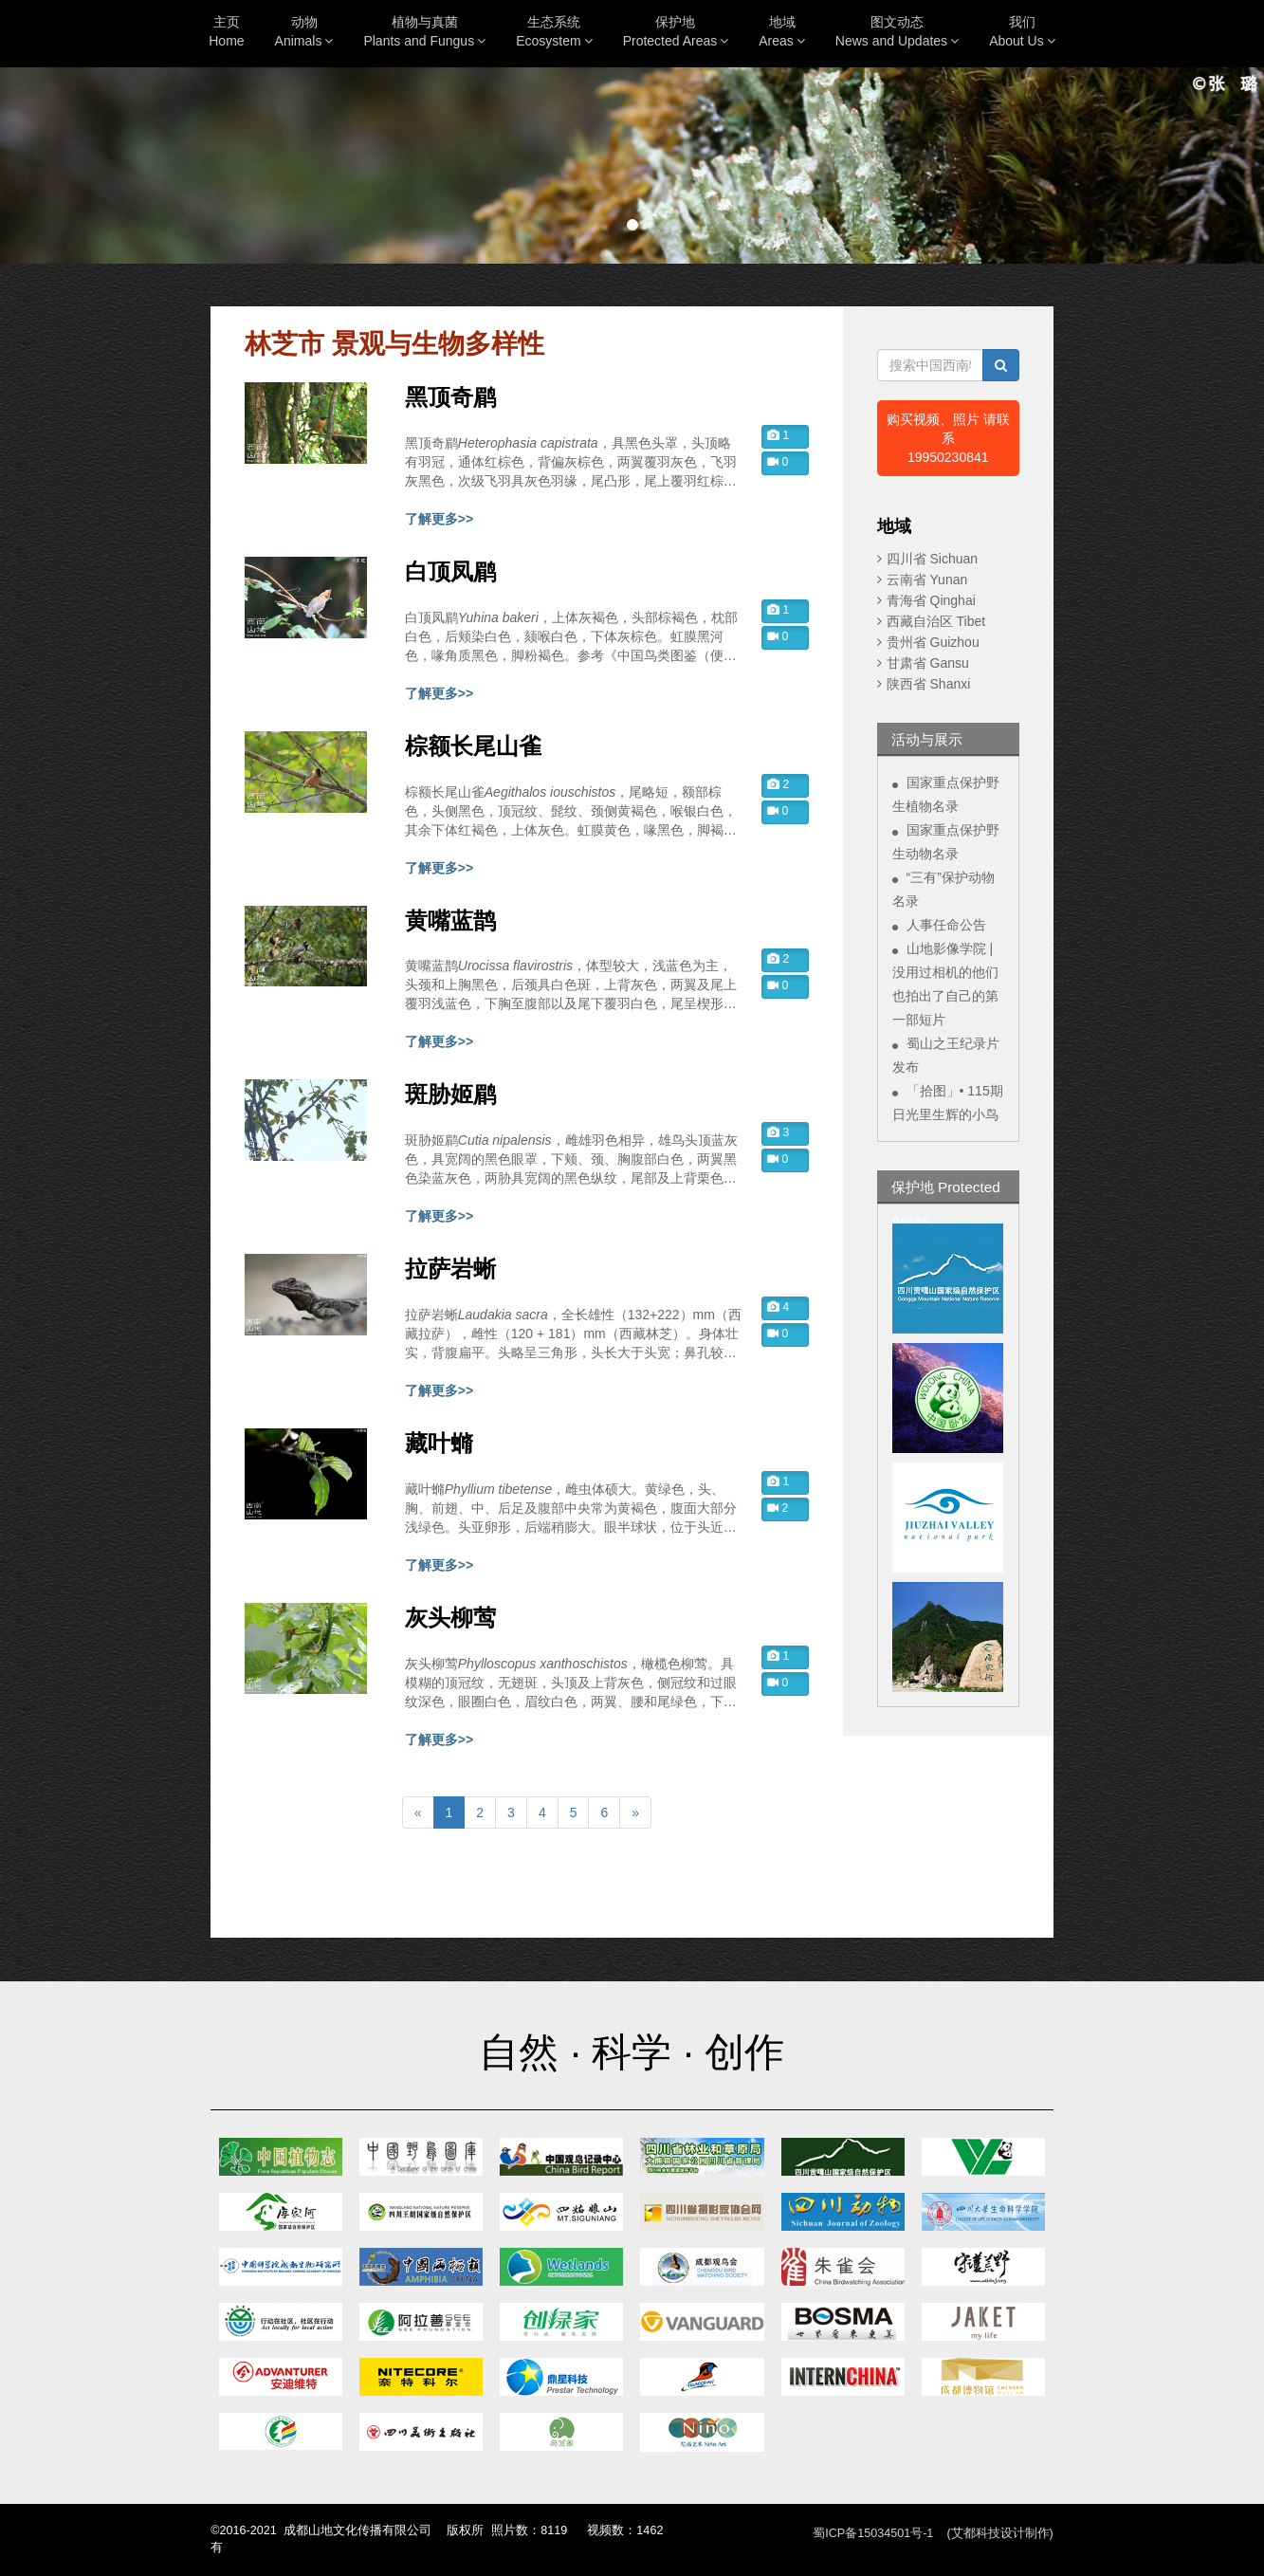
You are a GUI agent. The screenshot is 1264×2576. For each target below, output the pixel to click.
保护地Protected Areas (676, 31)
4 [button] (778, 1307)
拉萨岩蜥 (450, 1269)
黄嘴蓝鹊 (450, 921)
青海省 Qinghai (931, 600)
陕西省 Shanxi (929, 683)
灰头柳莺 (450, 1618)
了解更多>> (439, 518)
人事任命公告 (946, 924)
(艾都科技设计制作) (999, 2533)
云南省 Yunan (927, 579)
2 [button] (778, 784)
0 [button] (777, 462)
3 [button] (778, 1132)
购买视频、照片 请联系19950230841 (948, 438)
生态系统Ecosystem (554, 31)
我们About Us (1022, 31)
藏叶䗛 (439, 1443)
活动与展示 (926, 739)
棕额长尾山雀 (473, 746)
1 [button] (778, 435)
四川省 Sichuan (932, 558)
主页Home (226, 31)
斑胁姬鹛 (450, 1094)
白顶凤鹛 (450, 572)
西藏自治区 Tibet (936, 621)
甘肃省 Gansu (928, 663)
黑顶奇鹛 (450, 397)
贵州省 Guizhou (933, 642)
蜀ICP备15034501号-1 (873, 2533)
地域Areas (782, 31)
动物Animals (304, 31)
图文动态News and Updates (897, 31)
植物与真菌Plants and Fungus (424, 31)
